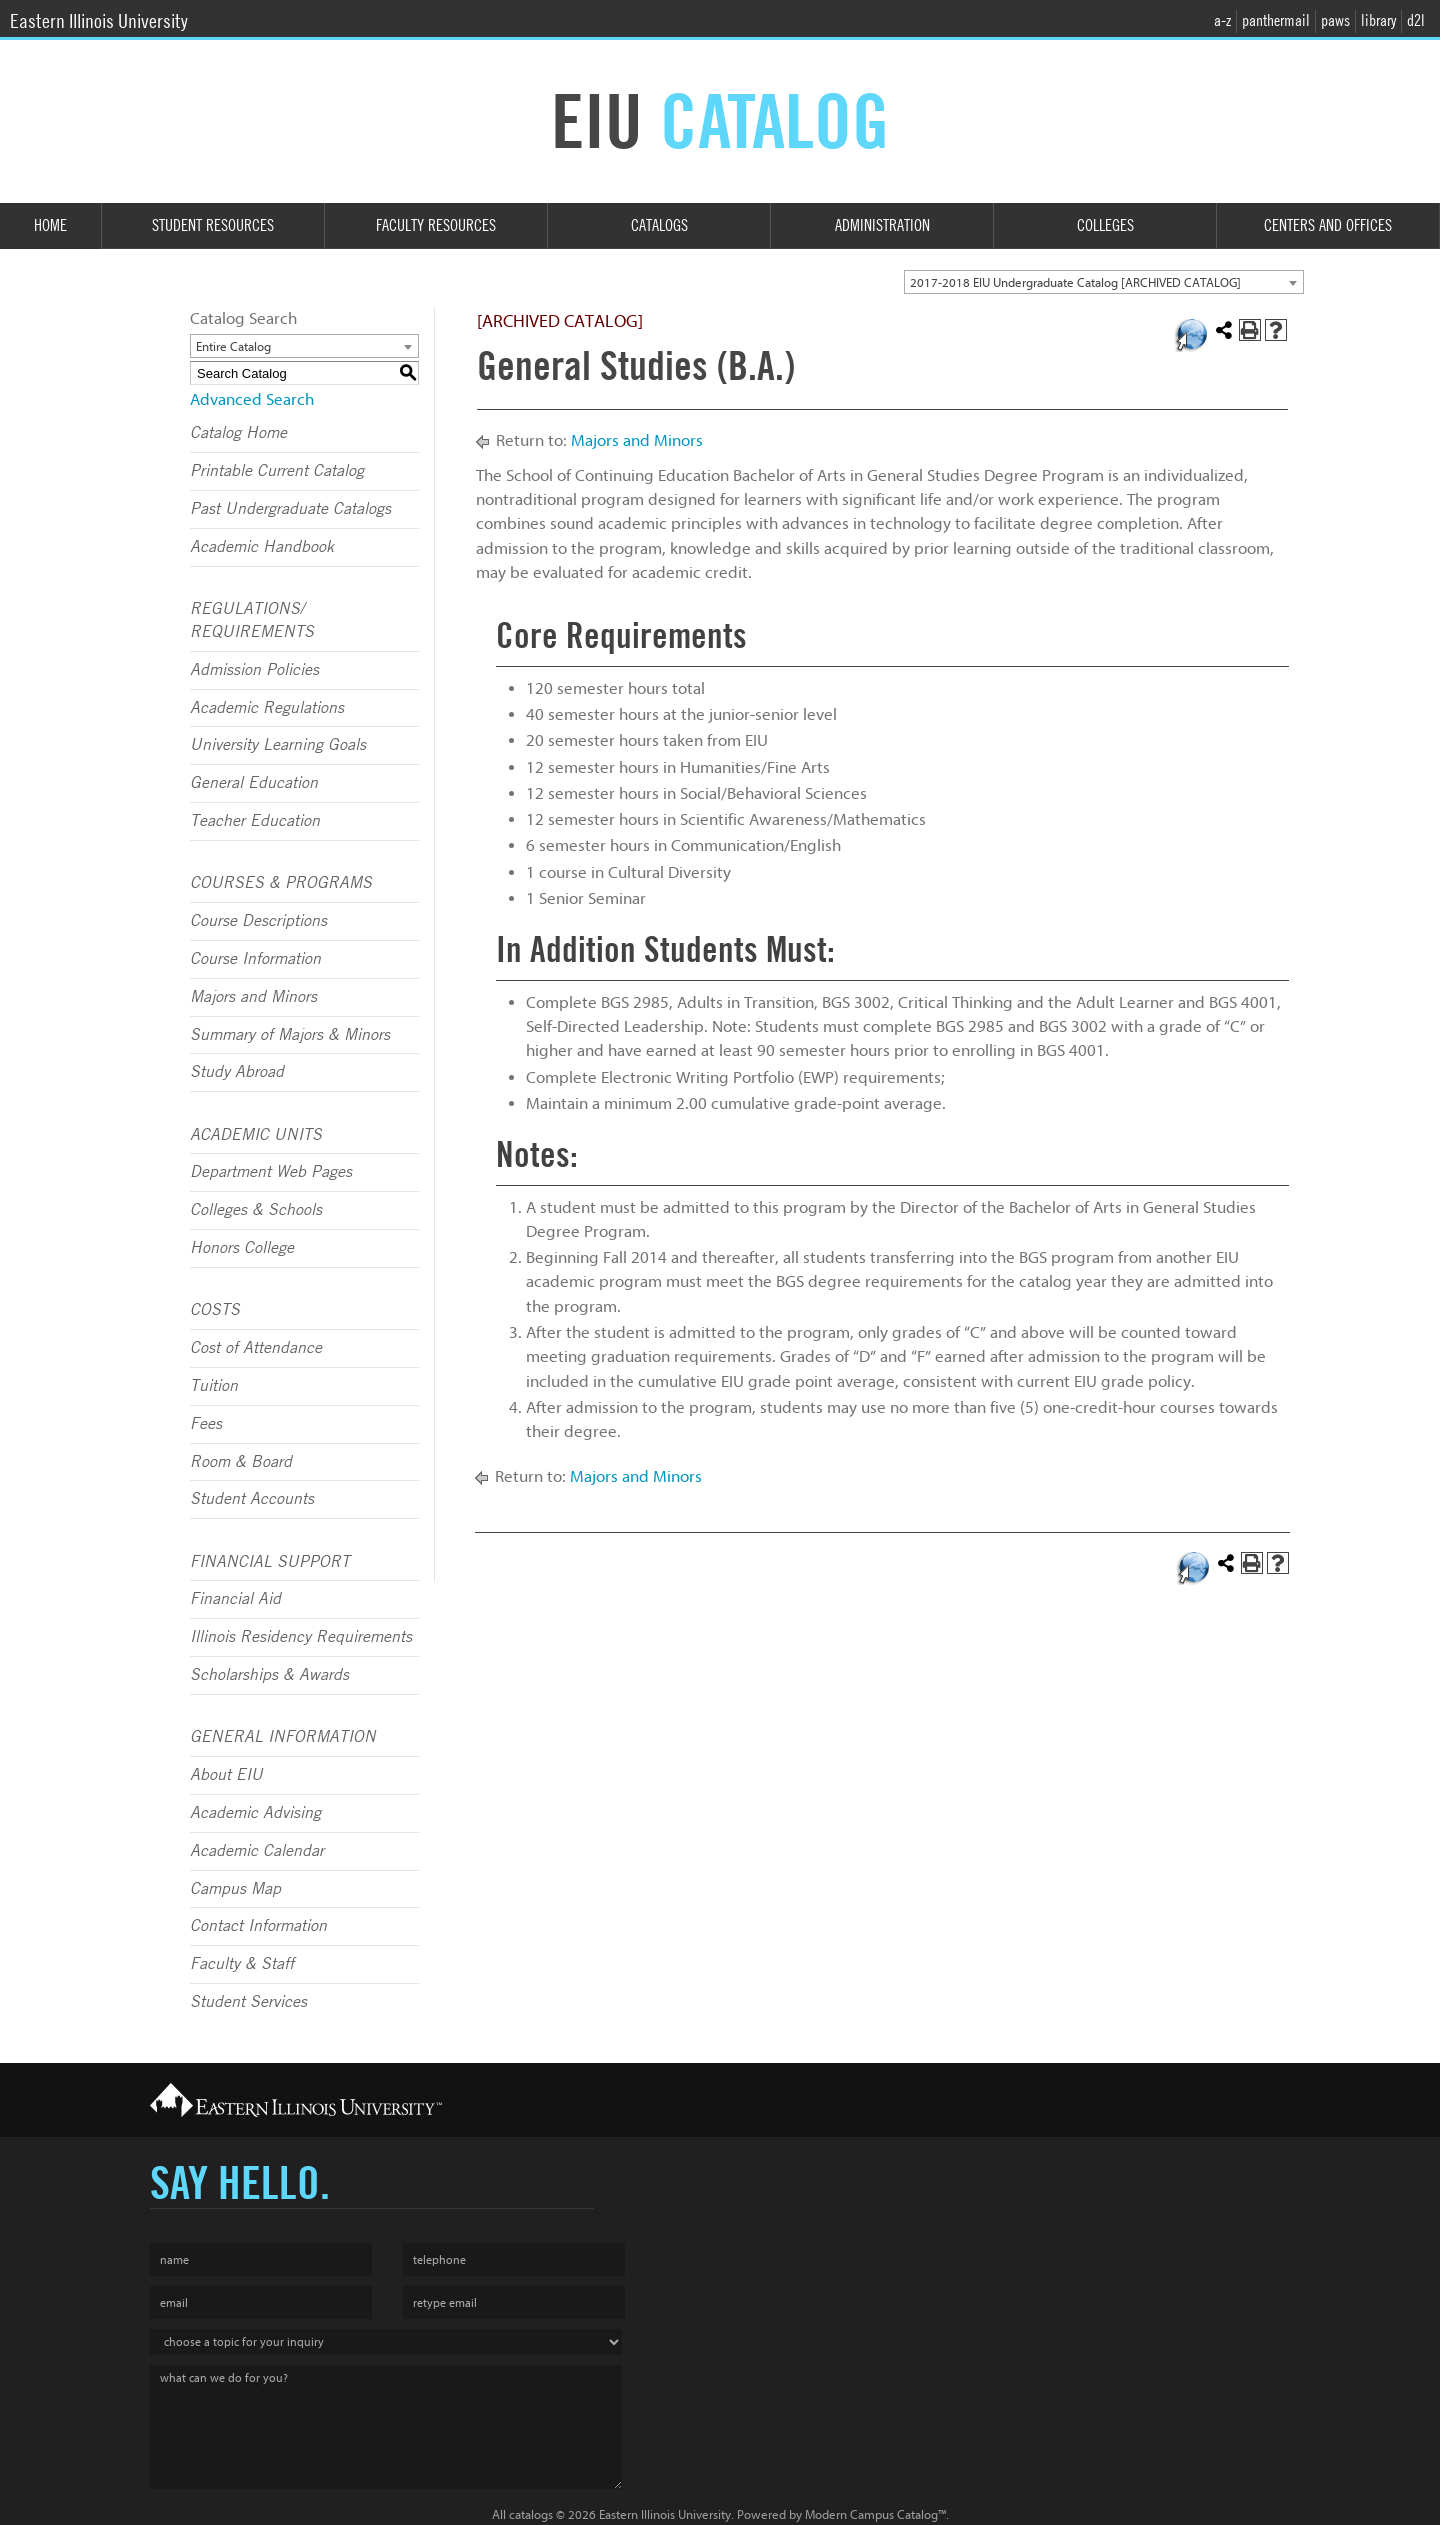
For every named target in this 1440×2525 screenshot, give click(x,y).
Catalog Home (238, 433)
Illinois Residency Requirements (301, 1637)
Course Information (255, 959)
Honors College (242, 1248)
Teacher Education (255, 821)
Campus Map (235, 1889)
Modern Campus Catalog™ (875, 2514)
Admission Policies (254, 670)
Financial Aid (235, 1599)
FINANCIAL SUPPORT (270, 1562)
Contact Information (258, 1926)
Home (50, 225)
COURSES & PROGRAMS (281, 883)
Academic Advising (255, 1813)
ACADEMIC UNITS (256, 1135)
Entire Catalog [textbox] (233, 346)
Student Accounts (252, 1499)
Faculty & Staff (242, 1964)
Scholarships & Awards (269, 1675)
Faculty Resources (436, 225)
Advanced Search (252, 399)
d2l (1416, 20)
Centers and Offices (1328, 225)
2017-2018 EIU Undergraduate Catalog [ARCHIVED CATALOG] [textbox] (1075, 282)
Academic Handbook (262, 547)
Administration (882, 225)
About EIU (226, 1775)
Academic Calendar (257, 1851)
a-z (1222, 20)
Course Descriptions (258, 921)
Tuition (214, 1386)
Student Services (248, 2002)
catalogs (531, 2514)
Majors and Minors (253, 997)
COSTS (215, 1310)
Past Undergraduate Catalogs (290, 509)
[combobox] (1104, 282)
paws (1335, 20)
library (1378, 20)
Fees (206, 1424)
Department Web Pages (271, 1172)
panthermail (1276, 20)
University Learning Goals (278, 745)
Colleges (1105, 225)
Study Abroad (237, 1072)
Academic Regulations (267, 708)
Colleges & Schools (256, 1210)
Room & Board (241, 1462)
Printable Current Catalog (277, 471)
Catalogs (659, 225)
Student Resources (213, 225)
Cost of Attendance (256, 1348)
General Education (254, 783)
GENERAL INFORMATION (283, 1737)
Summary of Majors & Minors (290, 1035)
